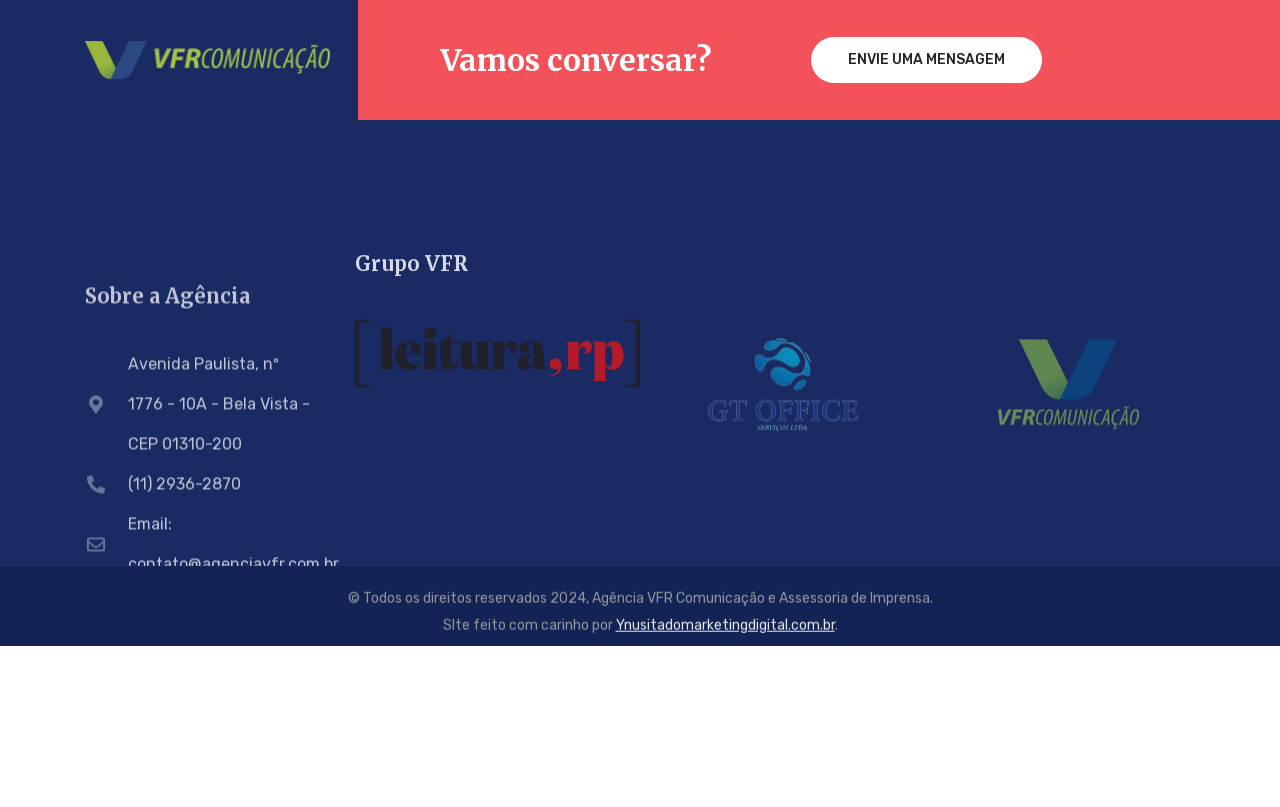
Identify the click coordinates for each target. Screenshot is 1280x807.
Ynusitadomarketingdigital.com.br (725, 628)
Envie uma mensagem (926, 59)
